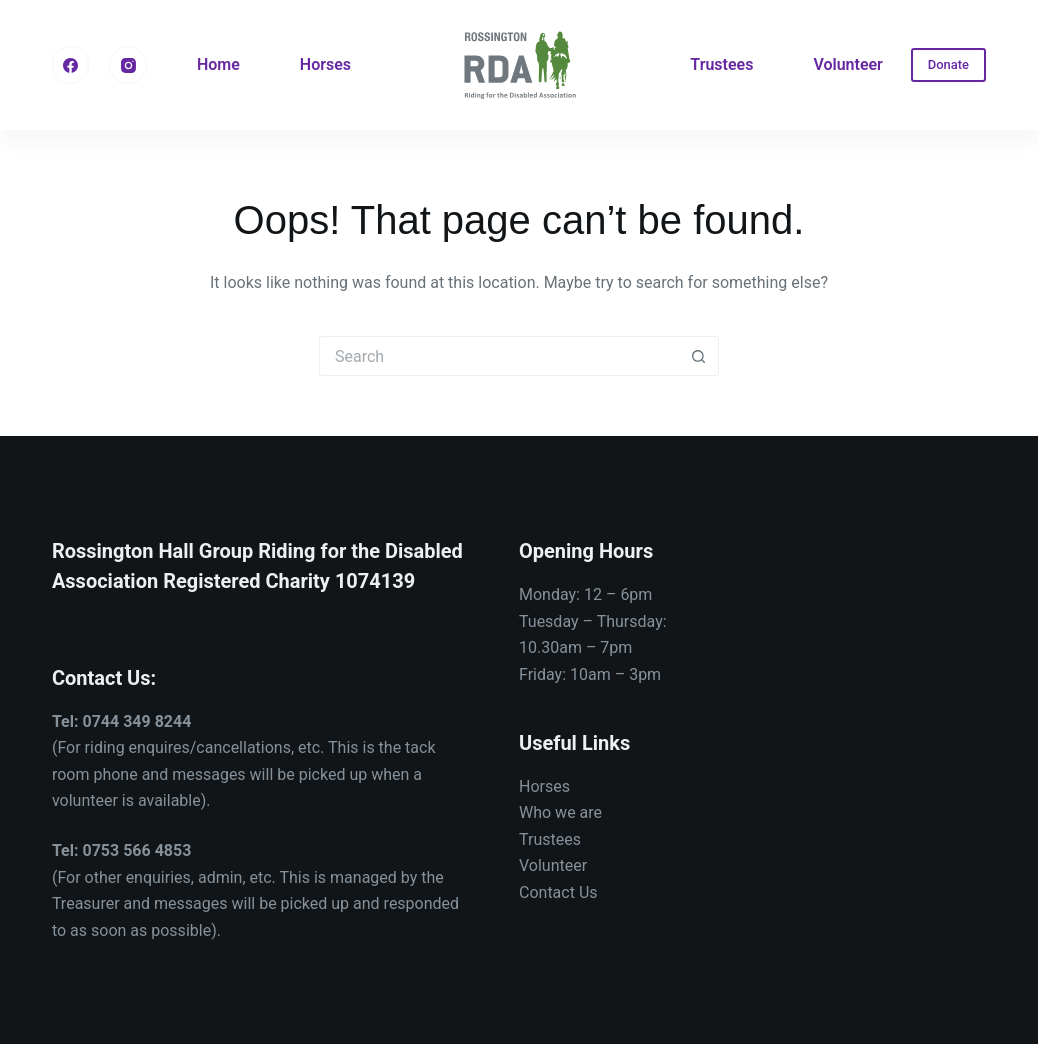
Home (218, 64)
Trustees (721, 64)
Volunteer (847, 64)
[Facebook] (71, 65)
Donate (948, 64)
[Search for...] (499, 356)
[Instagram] (128, 65)
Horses (325, 64)
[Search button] (699, 356)
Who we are (560, 812)
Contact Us (558, 892)
